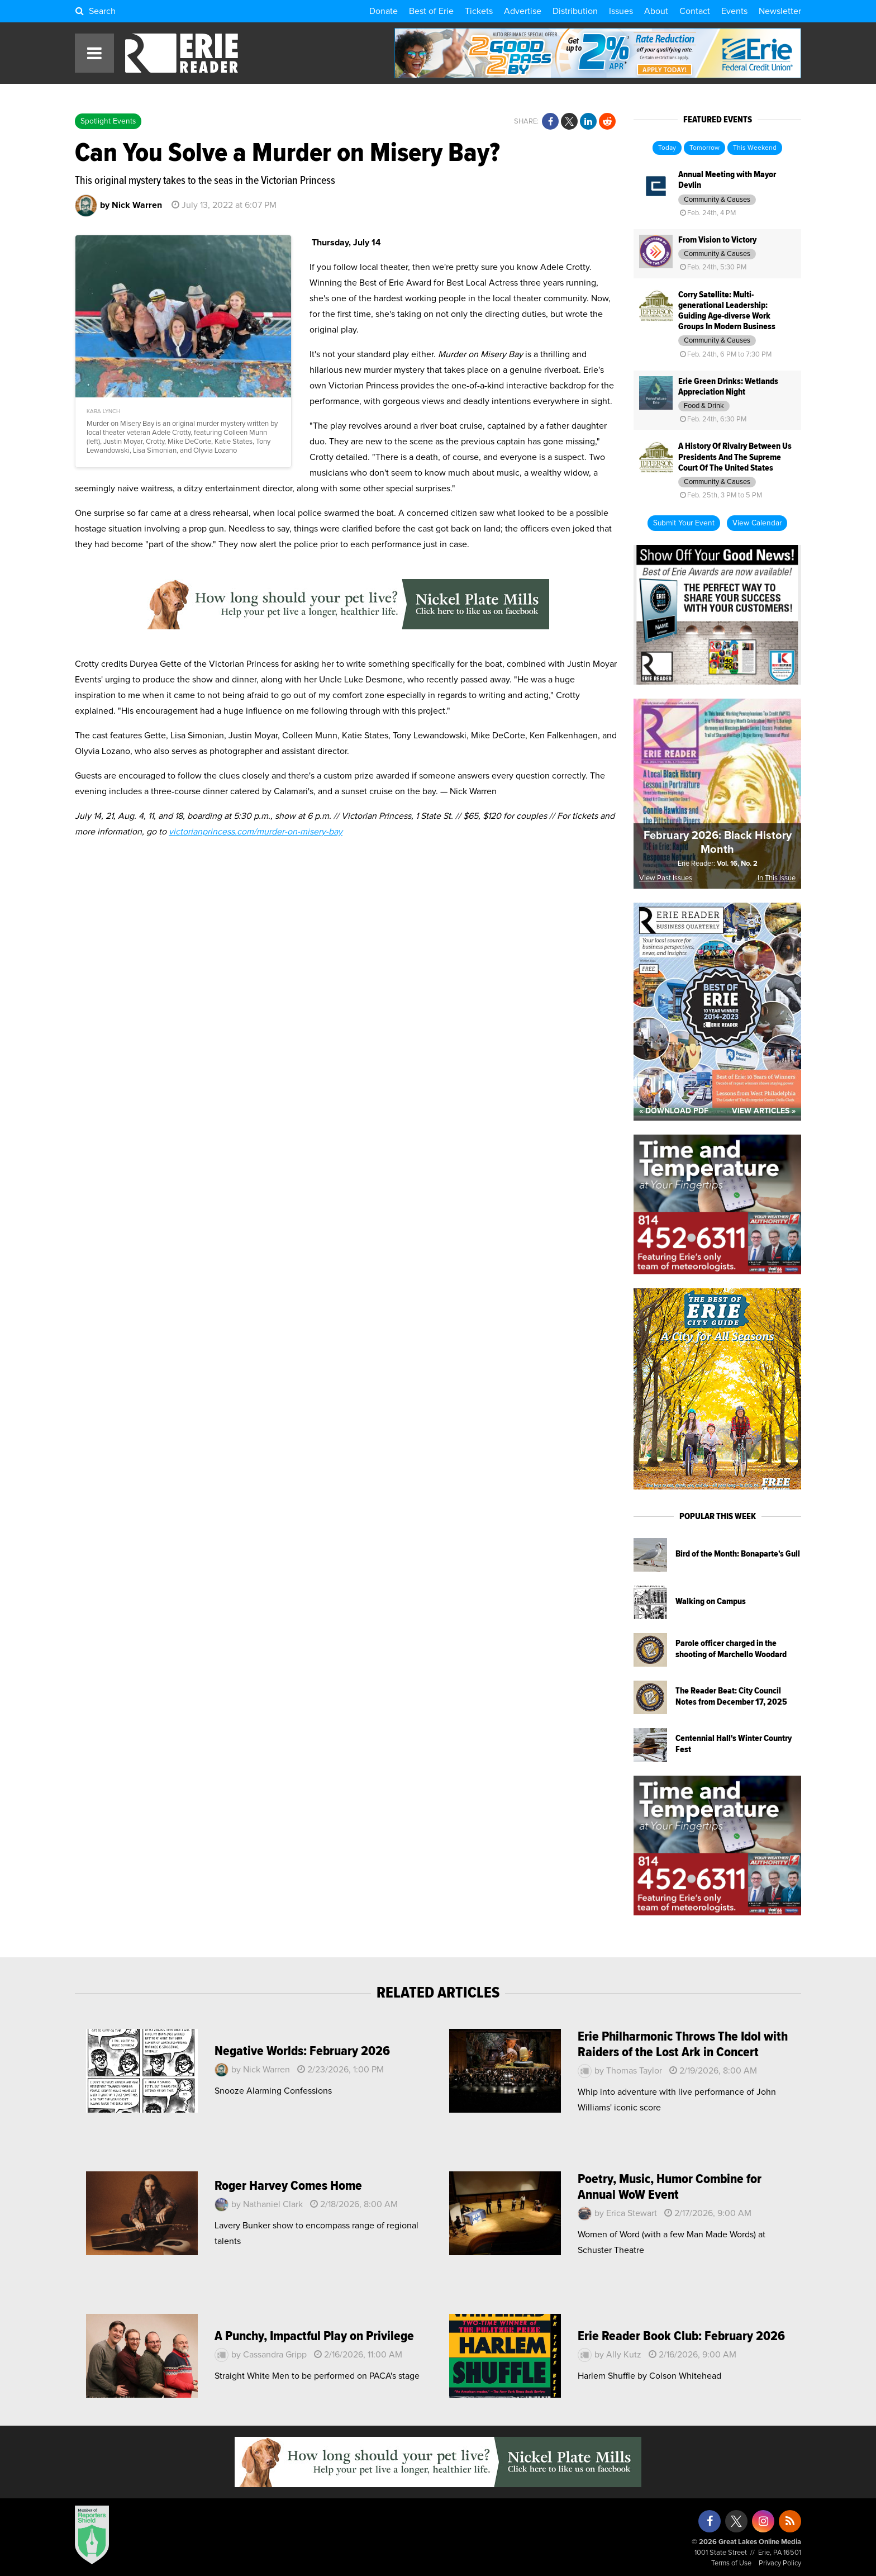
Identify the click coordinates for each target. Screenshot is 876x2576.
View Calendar (757, 523)
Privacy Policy (780, 2563)
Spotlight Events (108, 121)
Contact (694, 11)
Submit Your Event (684, 523)
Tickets (479, 11)
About (656, 11)
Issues (621, 11)
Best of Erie (431, 11)
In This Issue (777, 878)
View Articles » (764, 1111)
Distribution (575, 11)
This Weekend (755, 148)
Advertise (522, 11)
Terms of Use (731, 2563)
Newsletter (780, 11)
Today (667, 148)
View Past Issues (665, 878)
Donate (383, 11)
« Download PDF (673, 1111)
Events (734, 11)
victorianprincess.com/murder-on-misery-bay (255, 831)
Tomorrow (704, 148)
